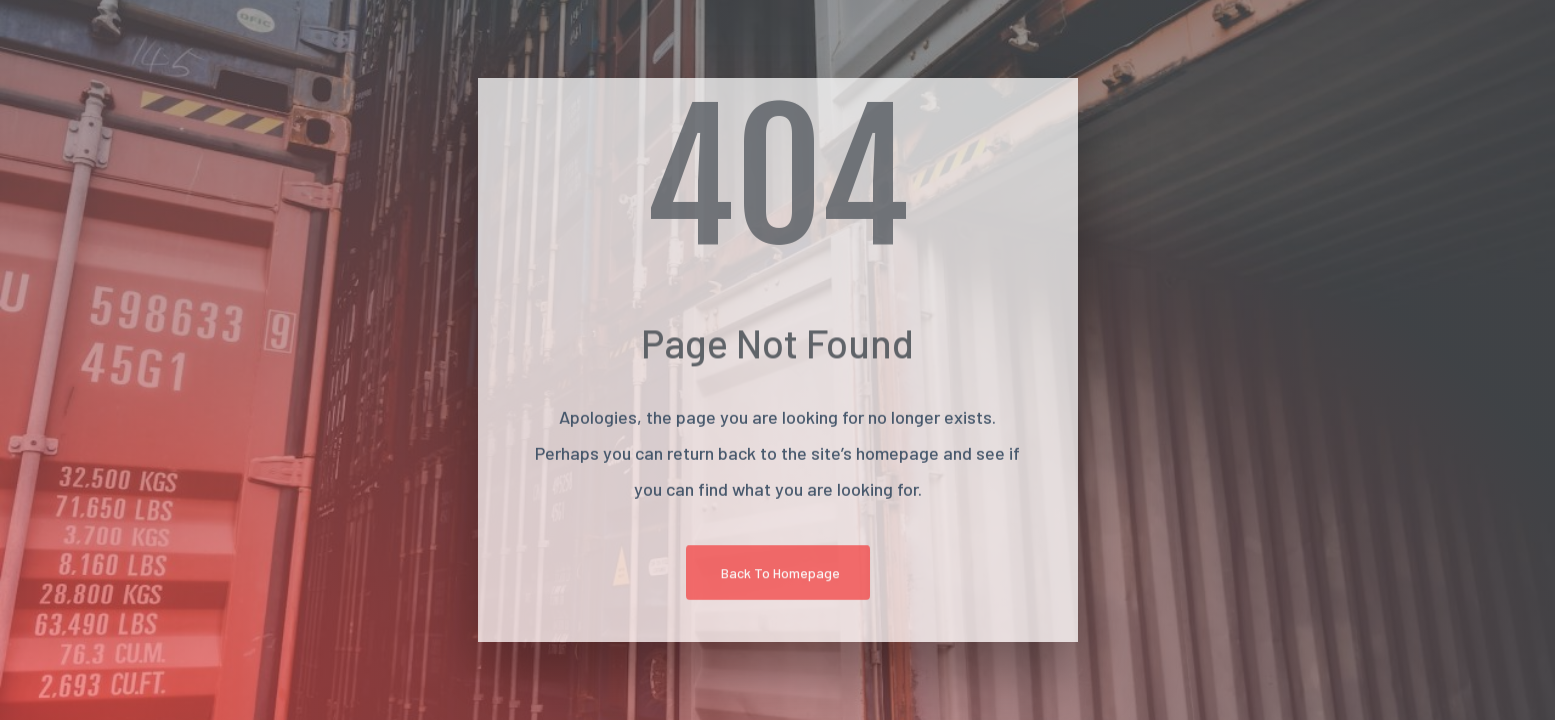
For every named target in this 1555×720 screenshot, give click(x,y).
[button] (778, 576)
